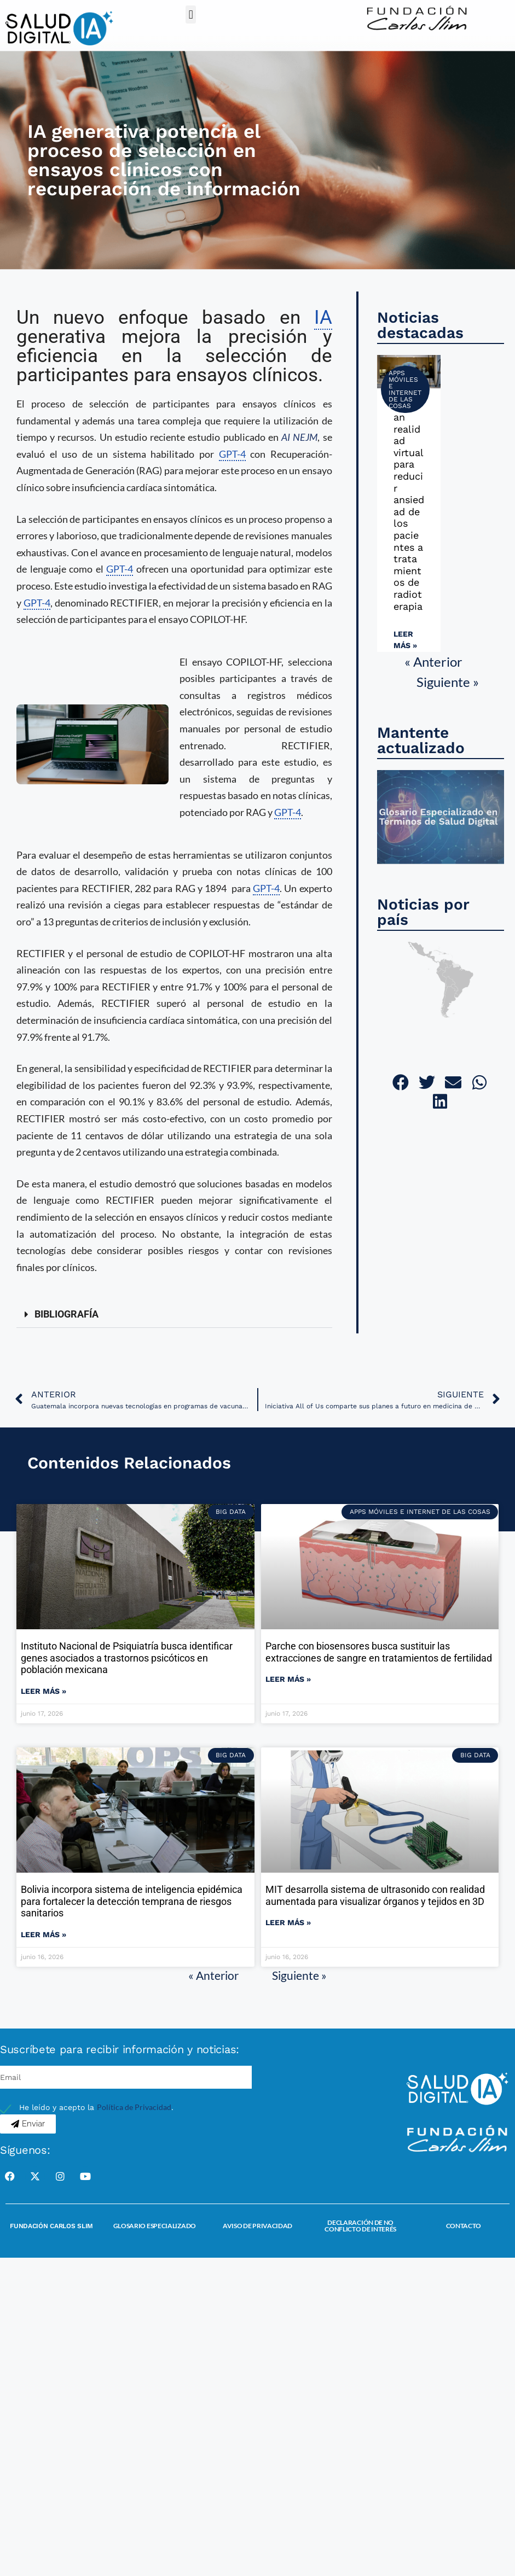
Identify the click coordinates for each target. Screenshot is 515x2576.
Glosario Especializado (154, 2226)
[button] (191, 14)
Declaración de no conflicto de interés (360, 2225)
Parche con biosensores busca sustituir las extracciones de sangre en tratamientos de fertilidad (378, 1652)
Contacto (464, 2226)
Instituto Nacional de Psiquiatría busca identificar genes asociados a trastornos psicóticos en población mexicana (127, 1657)
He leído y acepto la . (96, 2107)
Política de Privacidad (134, 2107)
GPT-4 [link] (232, 454)
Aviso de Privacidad (257, 2226)
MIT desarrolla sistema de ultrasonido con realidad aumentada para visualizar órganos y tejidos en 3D (375, 1895)
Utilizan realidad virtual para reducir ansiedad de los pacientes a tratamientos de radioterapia (409, 505)
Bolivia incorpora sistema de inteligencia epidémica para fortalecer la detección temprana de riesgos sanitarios (131, 1901)
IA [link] (323, 317)
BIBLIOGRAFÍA (66, 1314)
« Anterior (433, 661)
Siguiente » (447, 682)
